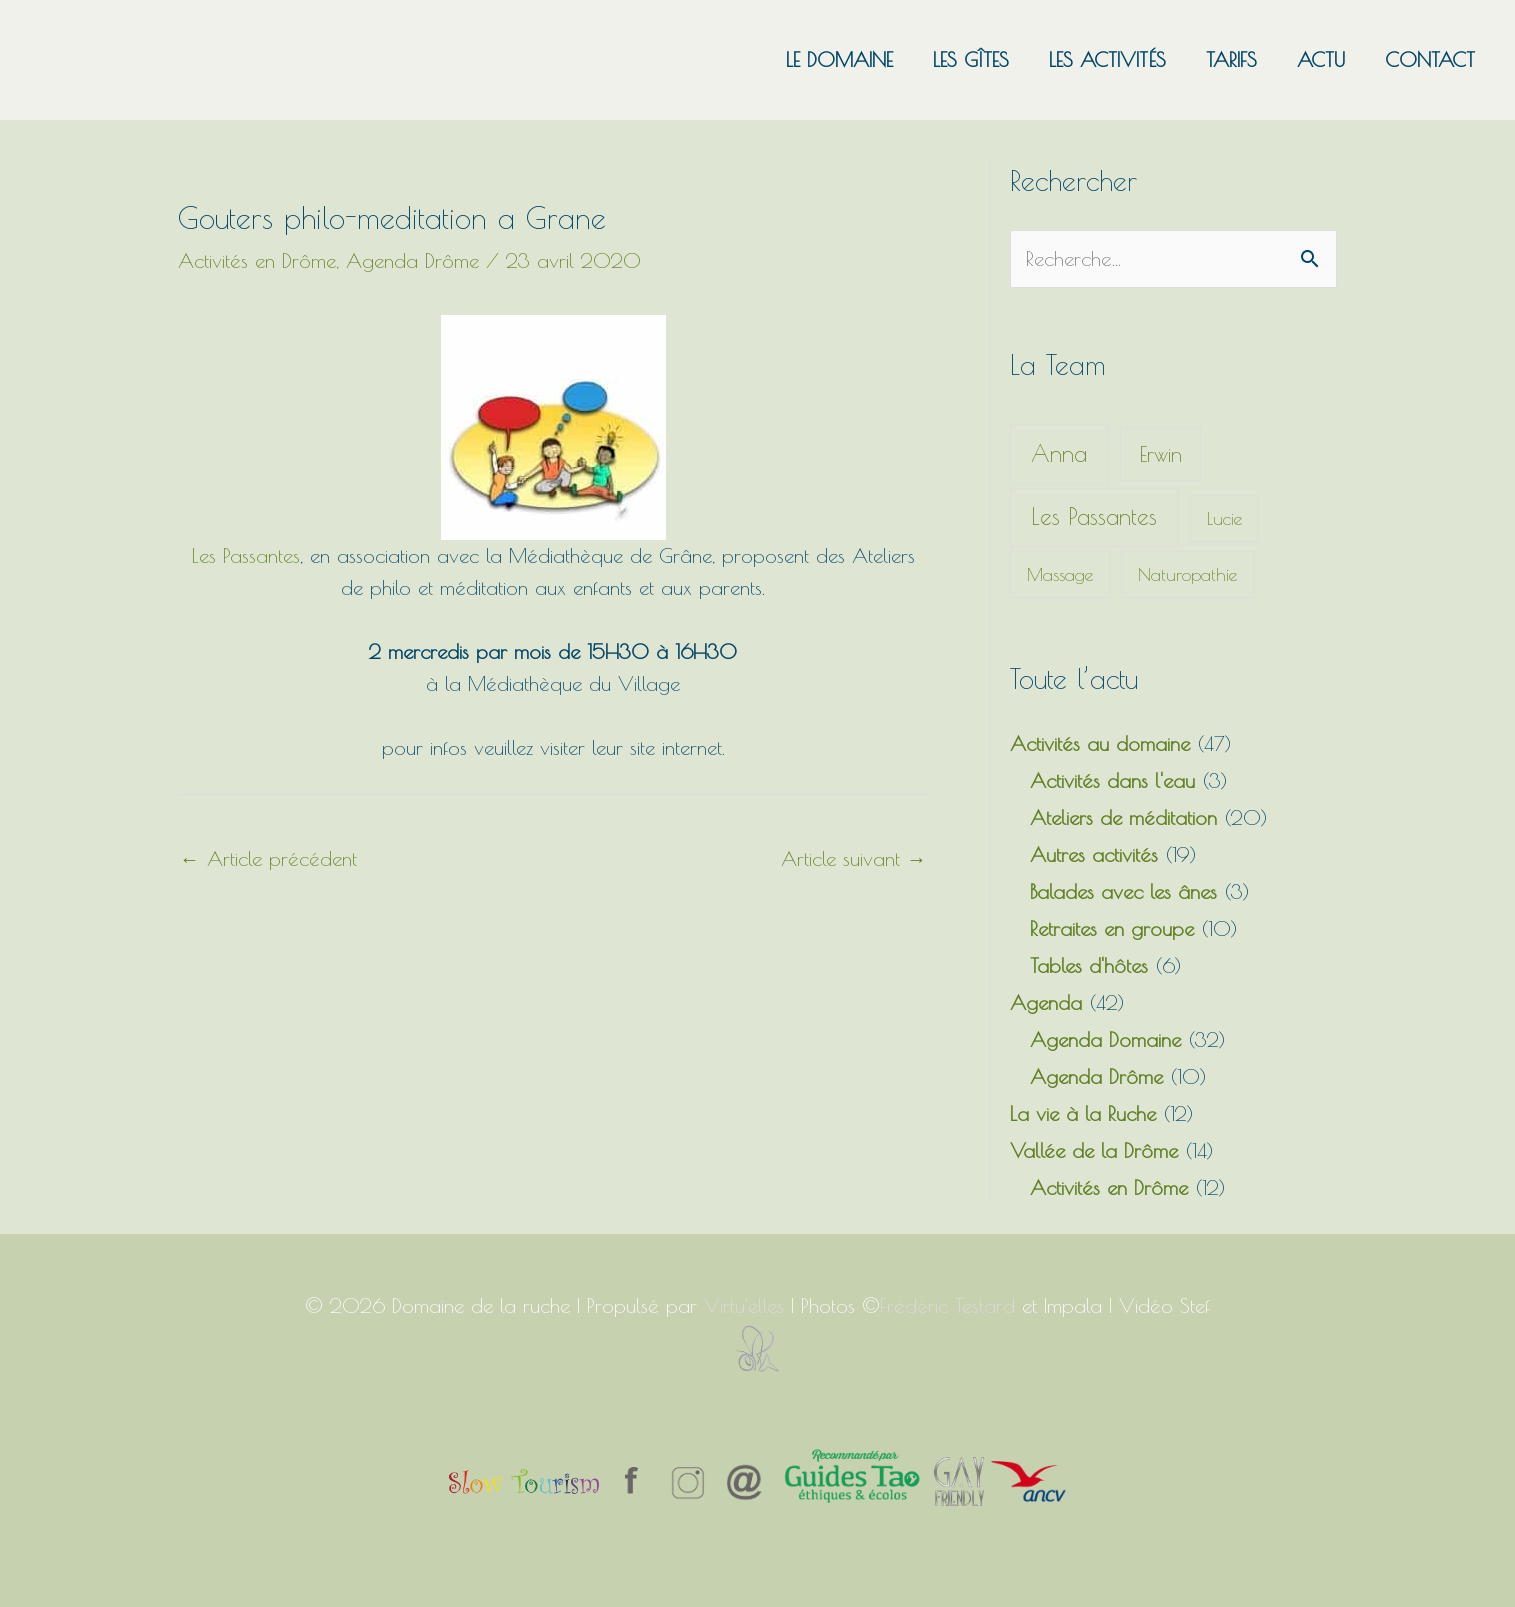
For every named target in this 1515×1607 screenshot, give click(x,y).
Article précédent (268, 858)
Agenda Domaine (1105, 1039)
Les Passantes (246, 555)
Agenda (1046, 1002)
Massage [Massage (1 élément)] (1060, 574)
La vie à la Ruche (1083, 1113)
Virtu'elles (744, 1305)
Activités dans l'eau (1112, 780)
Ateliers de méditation (1123, 817)
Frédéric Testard (947, 1305)
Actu (1321, 59)
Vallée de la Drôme (1094, 1150)
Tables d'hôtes (1089, 965)
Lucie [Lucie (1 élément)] (1224, 518)
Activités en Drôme (257, 260)
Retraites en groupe (1112, 928)
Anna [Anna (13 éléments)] (1059, 453)
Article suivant (854, 858)
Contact (1430, 59)
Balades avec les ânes (1123, 891)
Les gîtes (971, 59)
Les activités (1107, 59)
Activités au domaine (1100, 743)
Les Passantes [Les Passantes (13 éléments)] (1094, 516)
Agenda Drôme (412, 260)
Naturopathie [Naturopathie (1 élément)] (1187, 574)
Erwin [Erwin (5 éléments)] (1161, 454)
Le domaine (839, 59)
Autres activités (1094, 854)
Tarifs (1231, 59)
